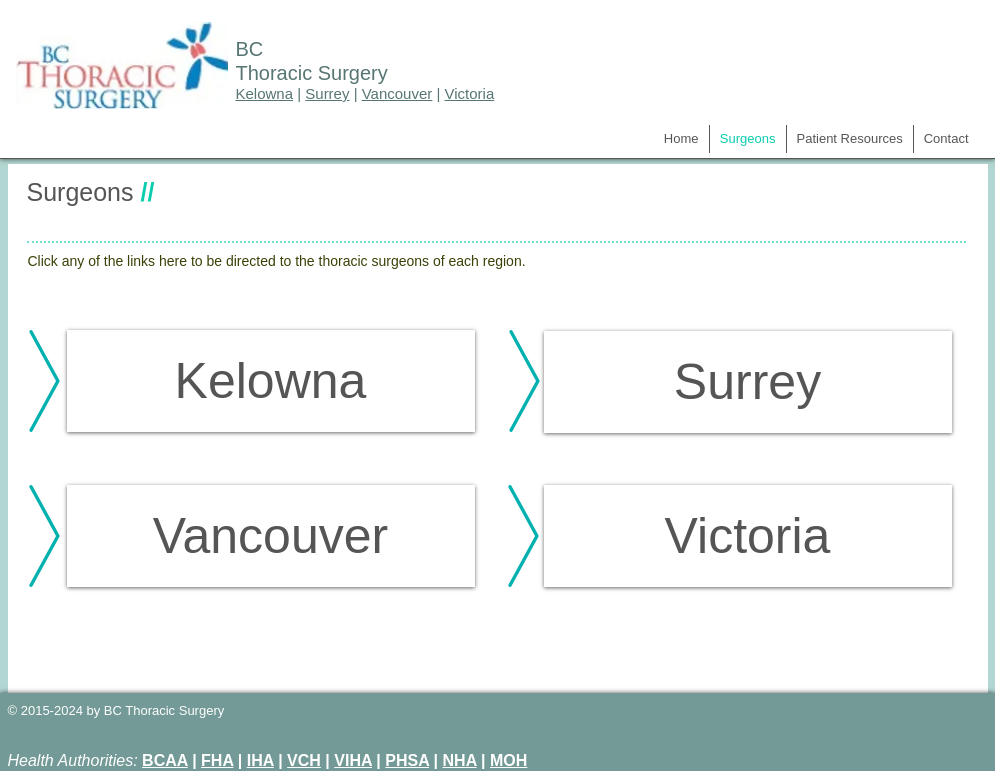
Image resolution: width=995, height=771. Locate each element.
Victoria (470, 93)
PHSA (407, 760)
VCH (304, 760)
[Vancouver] (271, 536)
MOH (508, 760)
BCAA (165, 760)
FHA (217, 760)
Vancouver (397, 93)
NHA (460, 760)
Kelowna (265, 93)
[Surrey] (748, 382)
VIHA (353, 760)
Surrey (327, 93)
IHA (260, 760)
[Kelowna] (271, 381)
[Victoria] (748, 536)
